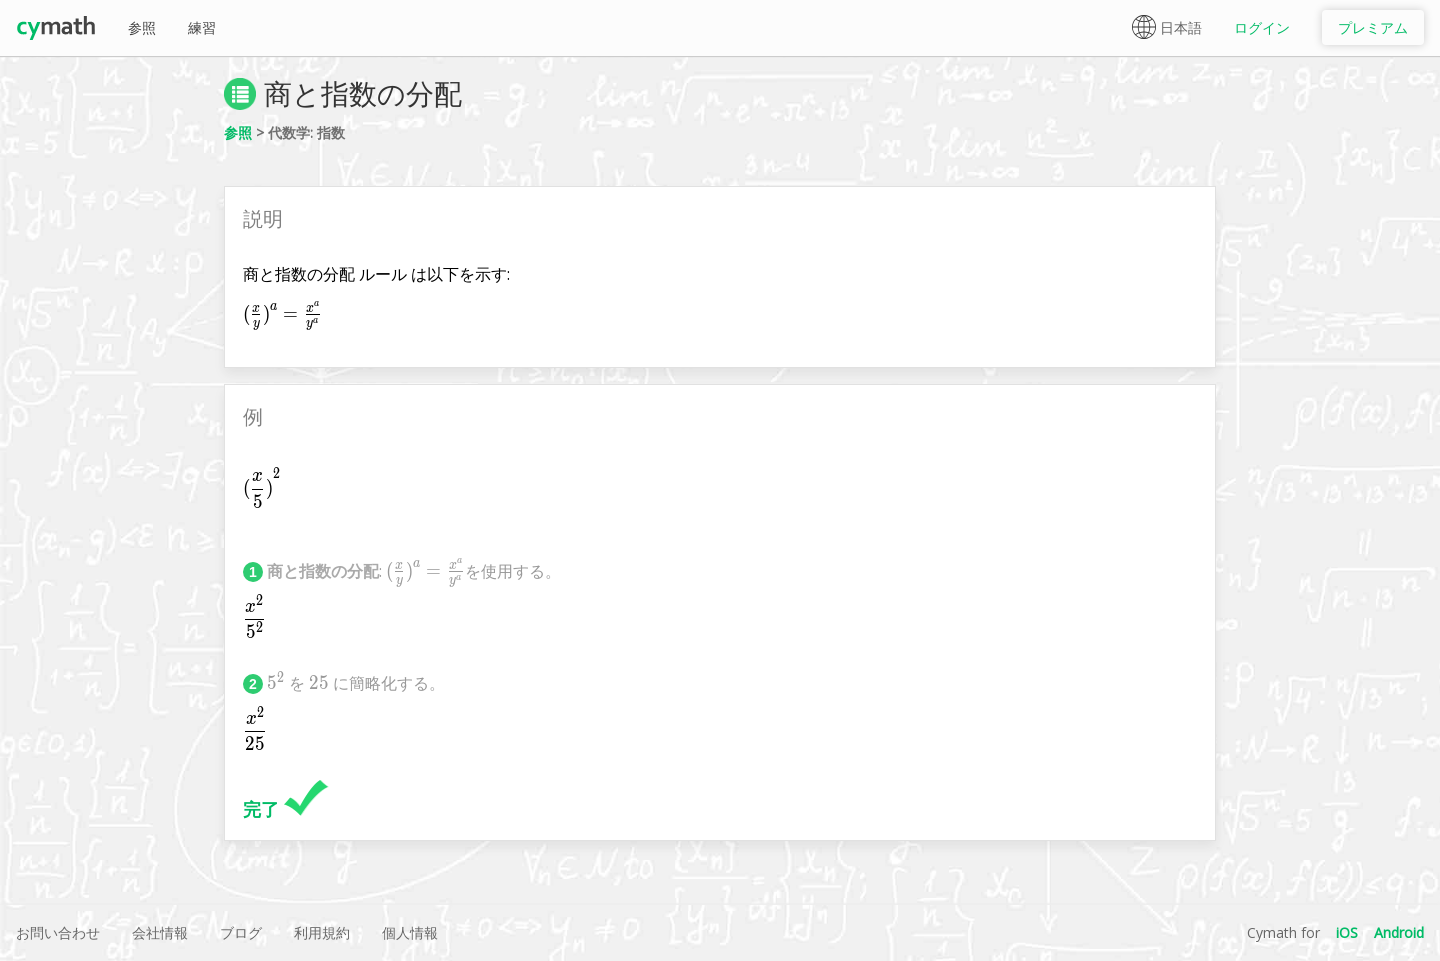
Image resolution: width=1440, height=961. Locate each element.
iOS (1347, 932)
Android (1399, 932)
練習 (202, 27)
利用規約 (322, 932)
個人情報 (410, 932)
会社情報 (160, 932)
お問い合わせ (58, 932)
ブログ (241, 932)
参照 (142, 27)
